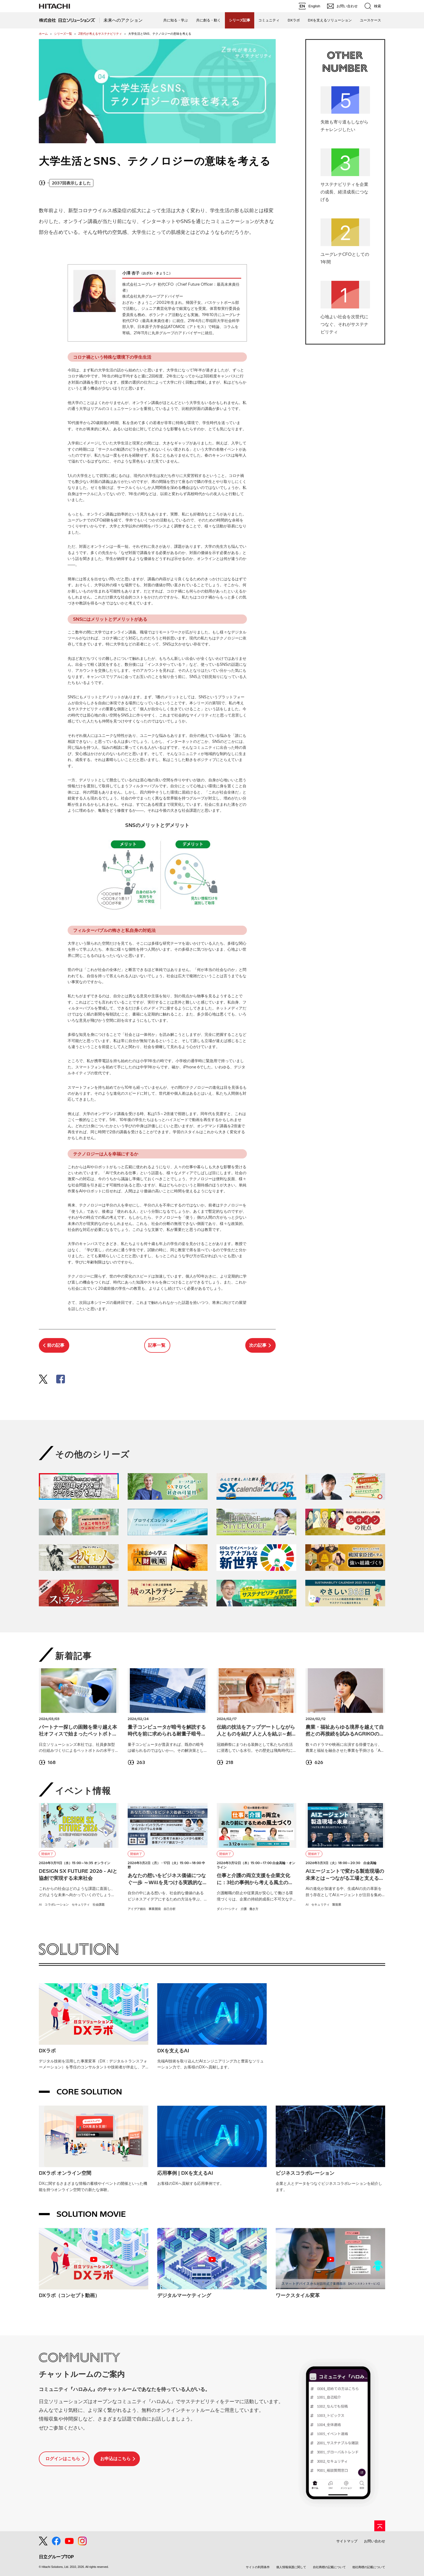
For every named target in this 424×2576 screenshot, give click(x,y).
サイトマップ (346, 2541)
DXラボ (294, 20)
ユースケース (370, 20)
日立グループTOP (56, 2557)
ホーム (43, 34)
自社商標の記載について (329, 2567)
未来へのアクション (123, 20)
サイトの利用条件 (258, 2567)
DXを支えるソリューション (330, 20)
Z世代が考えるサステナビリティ (100, 34)
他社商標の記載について (368, 2567)
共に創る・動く (208, 20)
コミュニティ (268, 20)
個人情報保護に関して (291, 2567)
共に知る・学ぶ (175, 20)
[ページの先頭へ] (379, 2525)
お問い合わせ (374, 2541)
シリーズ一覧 (63, 34)
